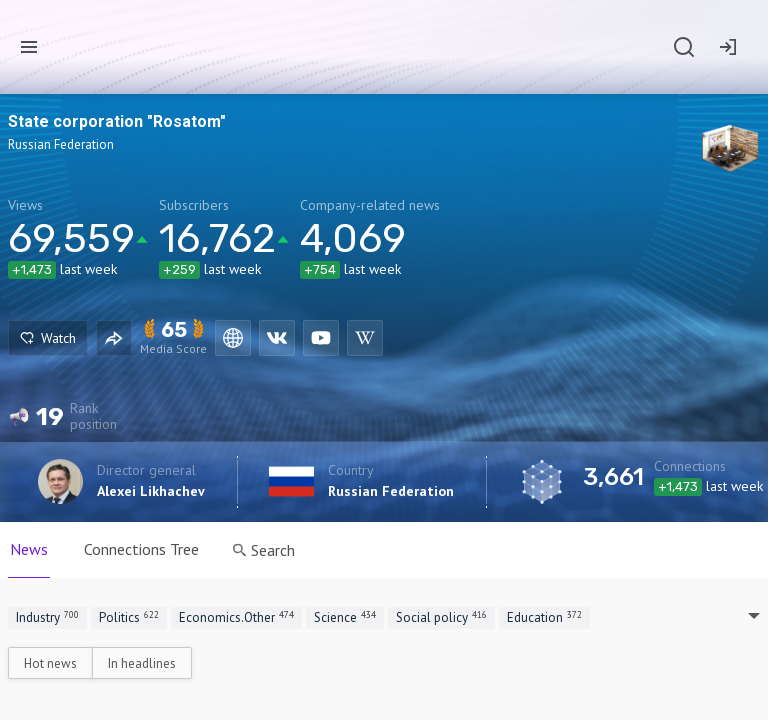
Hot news (50, 663)
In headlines (142, 663)
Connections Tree (141, 549)
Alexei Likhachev (151, 491)
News (29, 549)
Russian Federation (391, 491)
